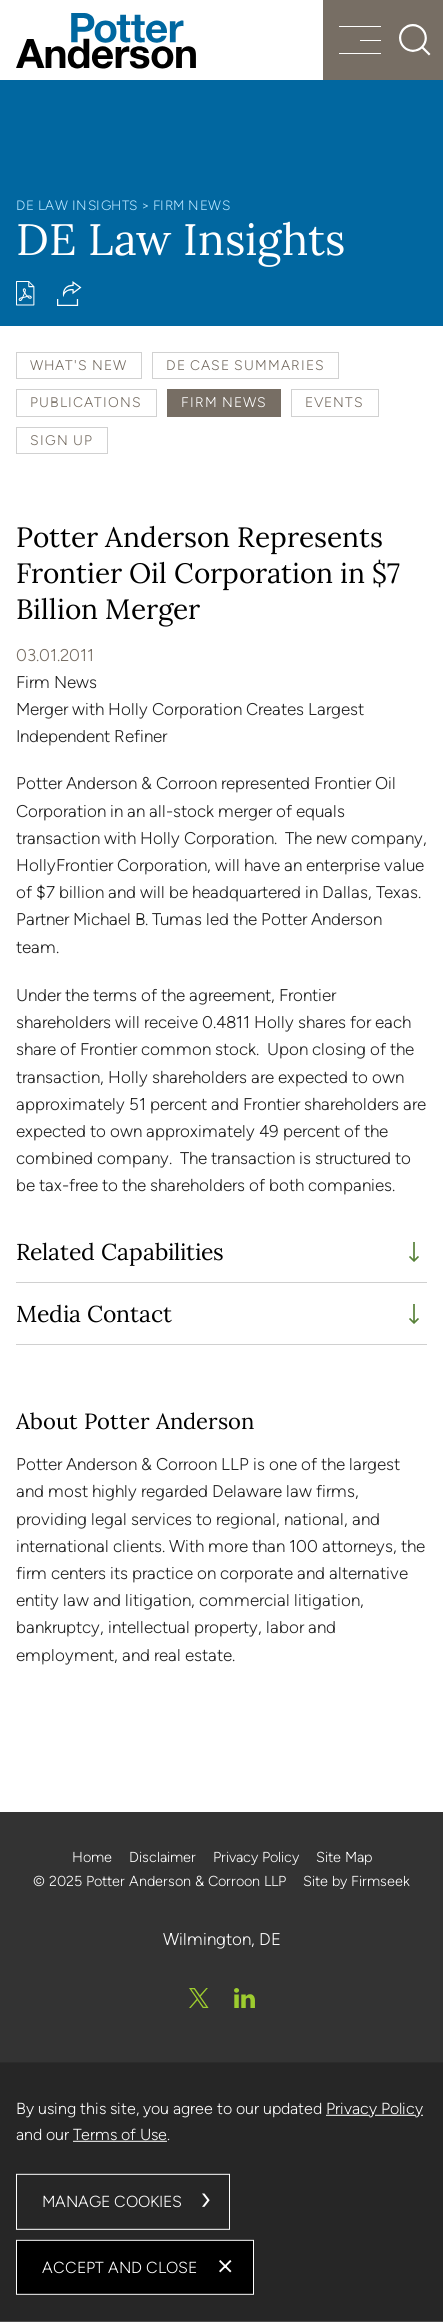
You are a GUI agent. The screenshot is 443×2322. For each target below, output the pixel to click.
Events (334, 402)
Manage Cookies (112, 2201)
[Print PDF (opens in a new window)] (25, 293)
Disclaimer (162, 1857)
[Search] (415, 40)
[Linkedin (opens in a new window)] (244, 1998)
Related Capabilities (120, 1251)
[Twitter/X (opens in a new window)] (199, 1998)
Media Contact (94, 1313)
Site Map (344, 1857)
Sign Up (61, 440)
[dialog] (221, 2192)
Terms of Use (120, 2134)
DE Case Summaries (245, 365)
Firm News (192, 205)
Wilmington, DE (222, 1939)
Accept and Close (119, 2266)
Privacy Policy (256, 1857)
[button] (69, 293)
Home (92, 1857)
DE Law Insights (77, 205)
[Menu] (360, 42)
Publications (86, 402)
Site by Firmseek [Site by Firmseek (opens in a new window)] (356, 1881)
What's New (78, 365)
